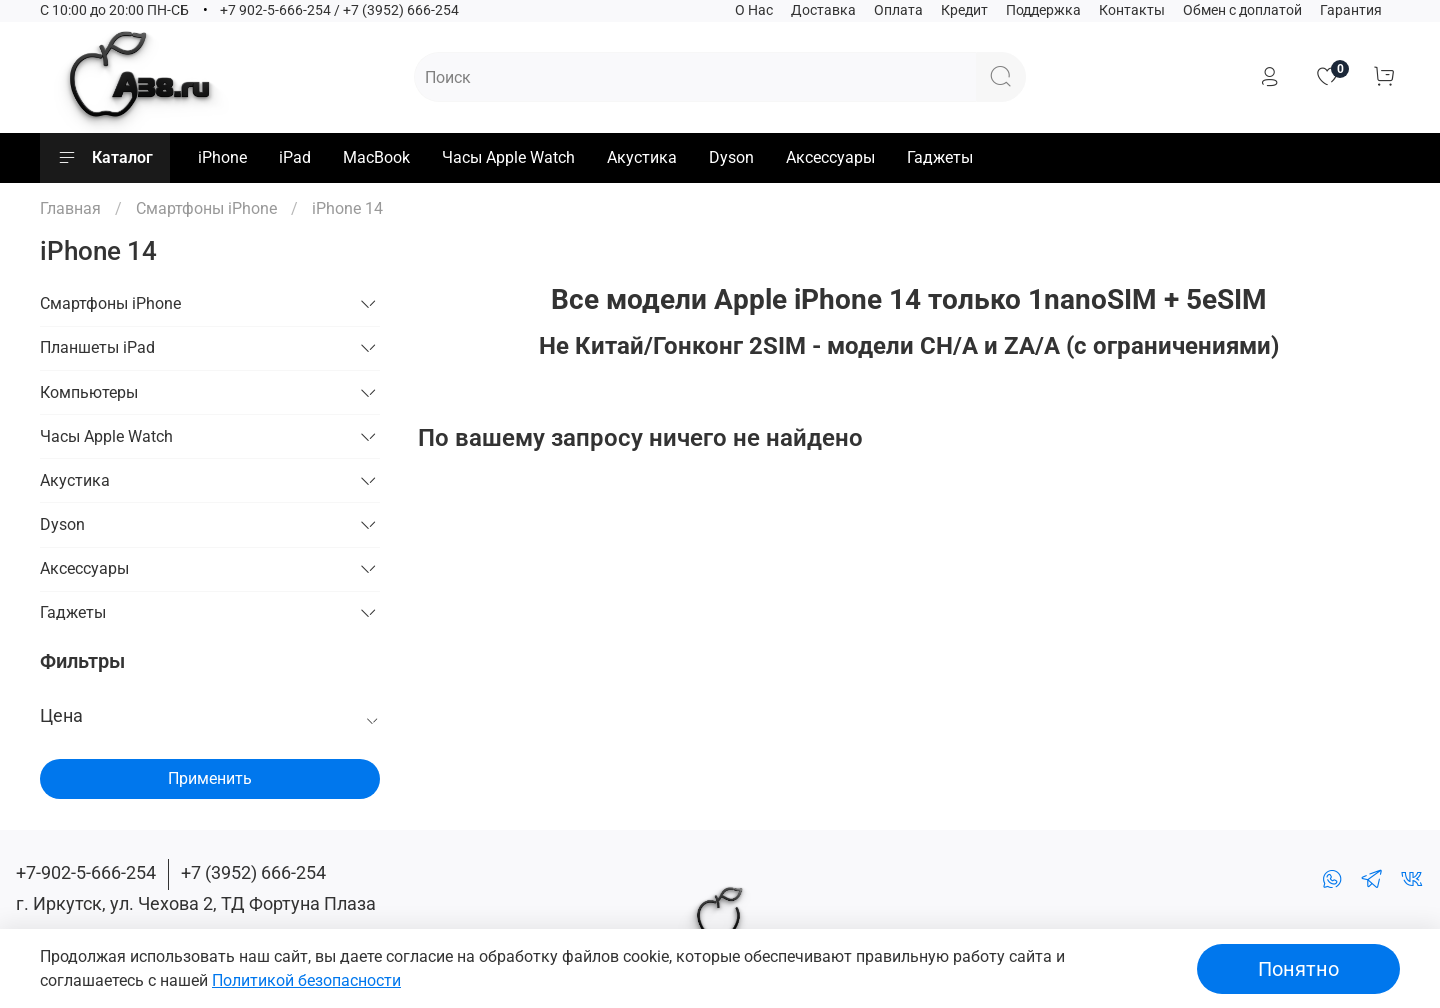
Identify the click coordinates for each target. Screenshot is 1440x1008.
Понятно (1298, 969)
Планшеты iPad (97, 347)
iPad (295, 157)
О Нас (754, 10)
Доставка (823, 10)
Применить (210, 778)
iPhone (222, 157)
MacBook (376, 157)
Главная (70, 208)
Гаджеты (940, 157)
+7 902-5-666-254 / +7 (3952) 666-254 (339, 10)
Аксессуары (830, 157)
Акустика (642, 157)
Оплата (898, 10)
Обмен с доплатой (1242, 10)
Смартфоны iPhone (206, 208)
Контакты (1132, 10)
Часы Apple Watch (508, 157)
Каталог (105, 158)
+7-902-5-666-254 (86, 872)
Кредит (964, 10)
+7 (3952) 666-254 (253, 872)
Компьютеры (89, 392)
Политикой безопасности (306, 980)
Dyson (731, 157)
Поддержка (1043, 10)
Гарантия (1351, 10)
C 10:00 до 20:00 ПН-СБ (114, 10)
